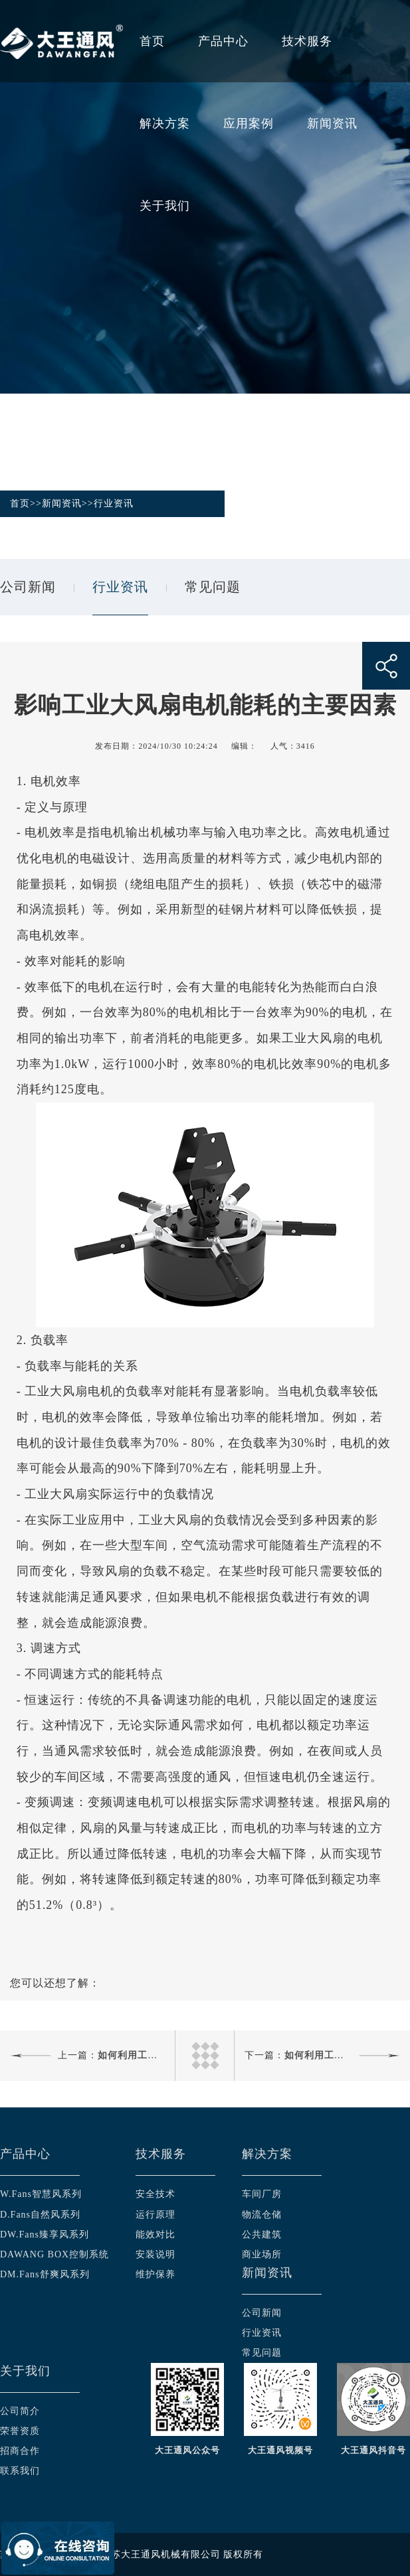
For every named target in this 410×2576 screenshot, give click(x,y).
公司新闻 (28, 586)
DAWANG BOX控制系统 (54, 2254)
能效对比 (155, 2234)
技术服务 (307, 41)
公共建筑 (262, 2234)
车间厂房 (262, 2194)
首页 (152, 41)
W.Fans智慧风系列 (41, 2194)
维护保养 (155, 2274)
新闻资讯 (332, 123)
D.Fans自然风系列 (40, 2215)
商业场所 (262, 2254)
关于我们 (165, 205)
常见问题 (213, 586)
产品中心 (223, 41)
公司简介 (20, 2411)
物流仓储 (262, 2215)
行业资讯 (114, 503)
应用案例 (248, 123)
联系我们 (20, 2471)
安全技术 (155, 2194)
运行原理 (155, 2215)
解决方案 (165, 123)
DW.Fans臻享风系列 (44, 2234)
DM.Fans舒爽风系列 (45, 2274)
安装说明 (155, 2254)
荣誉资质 (20, 2431)
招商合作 (20, 2451)
